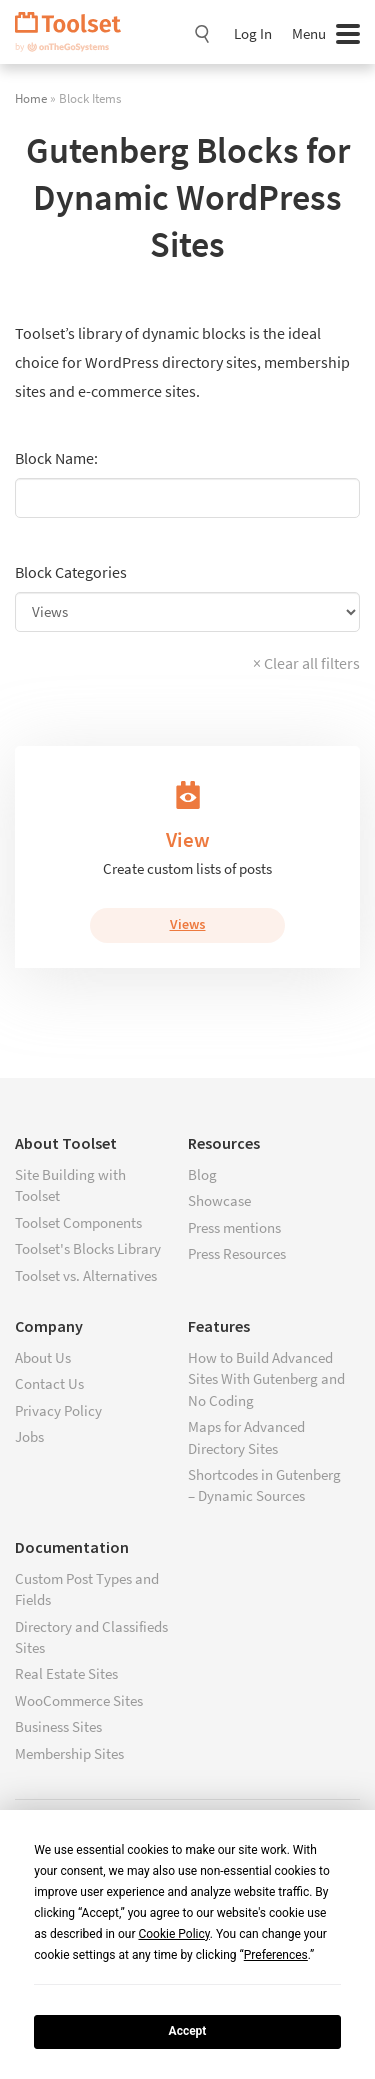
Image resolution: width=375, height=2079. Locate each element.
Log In (253, 33)
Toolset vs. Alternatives (86, 1275)
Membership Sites (69, 1753)
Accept (188, 2031)
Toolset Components (78, 1222)
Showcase (219, 1200)
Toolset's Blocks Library (88, 1248)
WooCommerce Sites (79, 1700)
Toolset (75, 32)
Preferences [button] (276, 1955)
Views (188, 924)
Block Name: (56, 458)
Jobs (29, 1436)
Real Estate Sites (66, 1673)
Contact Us (49, 1383)
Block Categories (71, 572)
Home (31, 98)
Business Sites (58, 1726)
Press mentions (234, 1227)
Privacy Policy (58, 1410)
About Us (43, 1357)
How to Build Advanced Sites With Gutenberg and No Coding (266, 1379)
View (188, 839)
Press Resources (237, 1253)
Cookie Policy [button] (173, 1934)
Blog (202, 1174)
